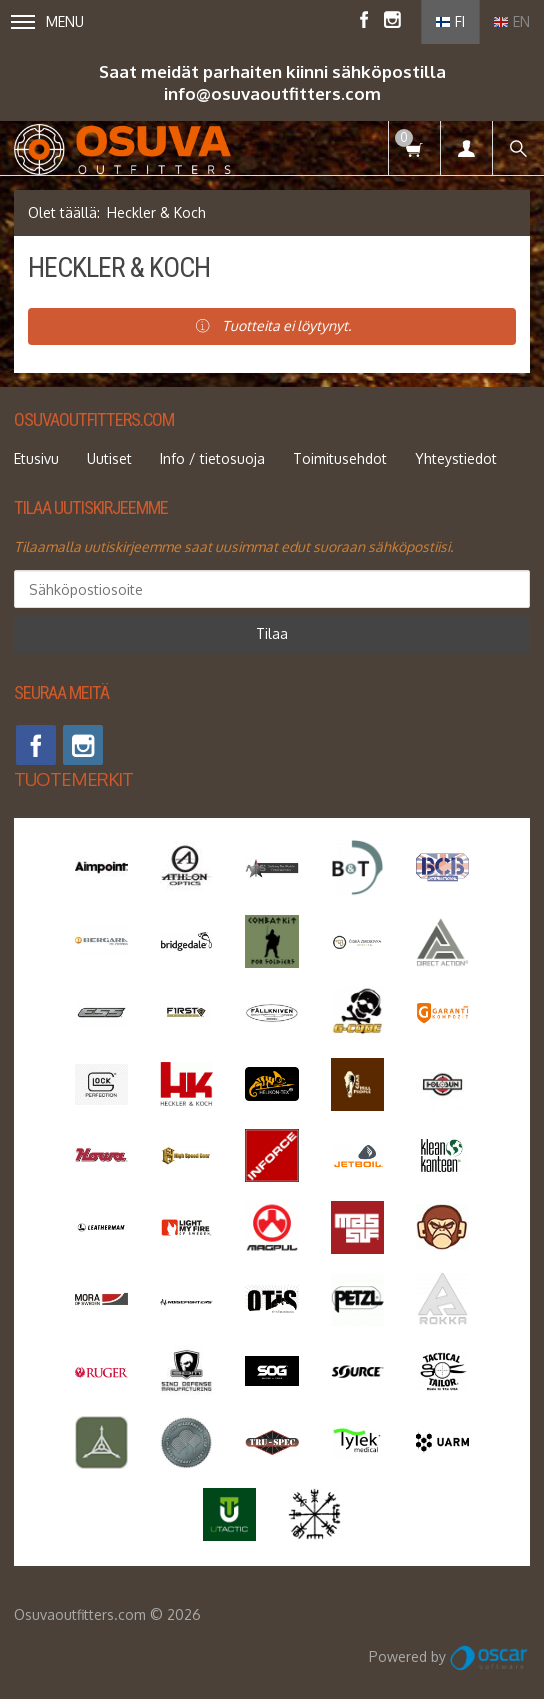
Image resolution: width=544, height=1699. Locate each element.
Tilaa (272, 633)
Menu (47, 21)
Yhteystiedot (456, 458)
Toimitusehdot (340, 458)
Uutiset (109, 458)
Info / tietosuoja (212, 458)
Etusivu (36, 458)
